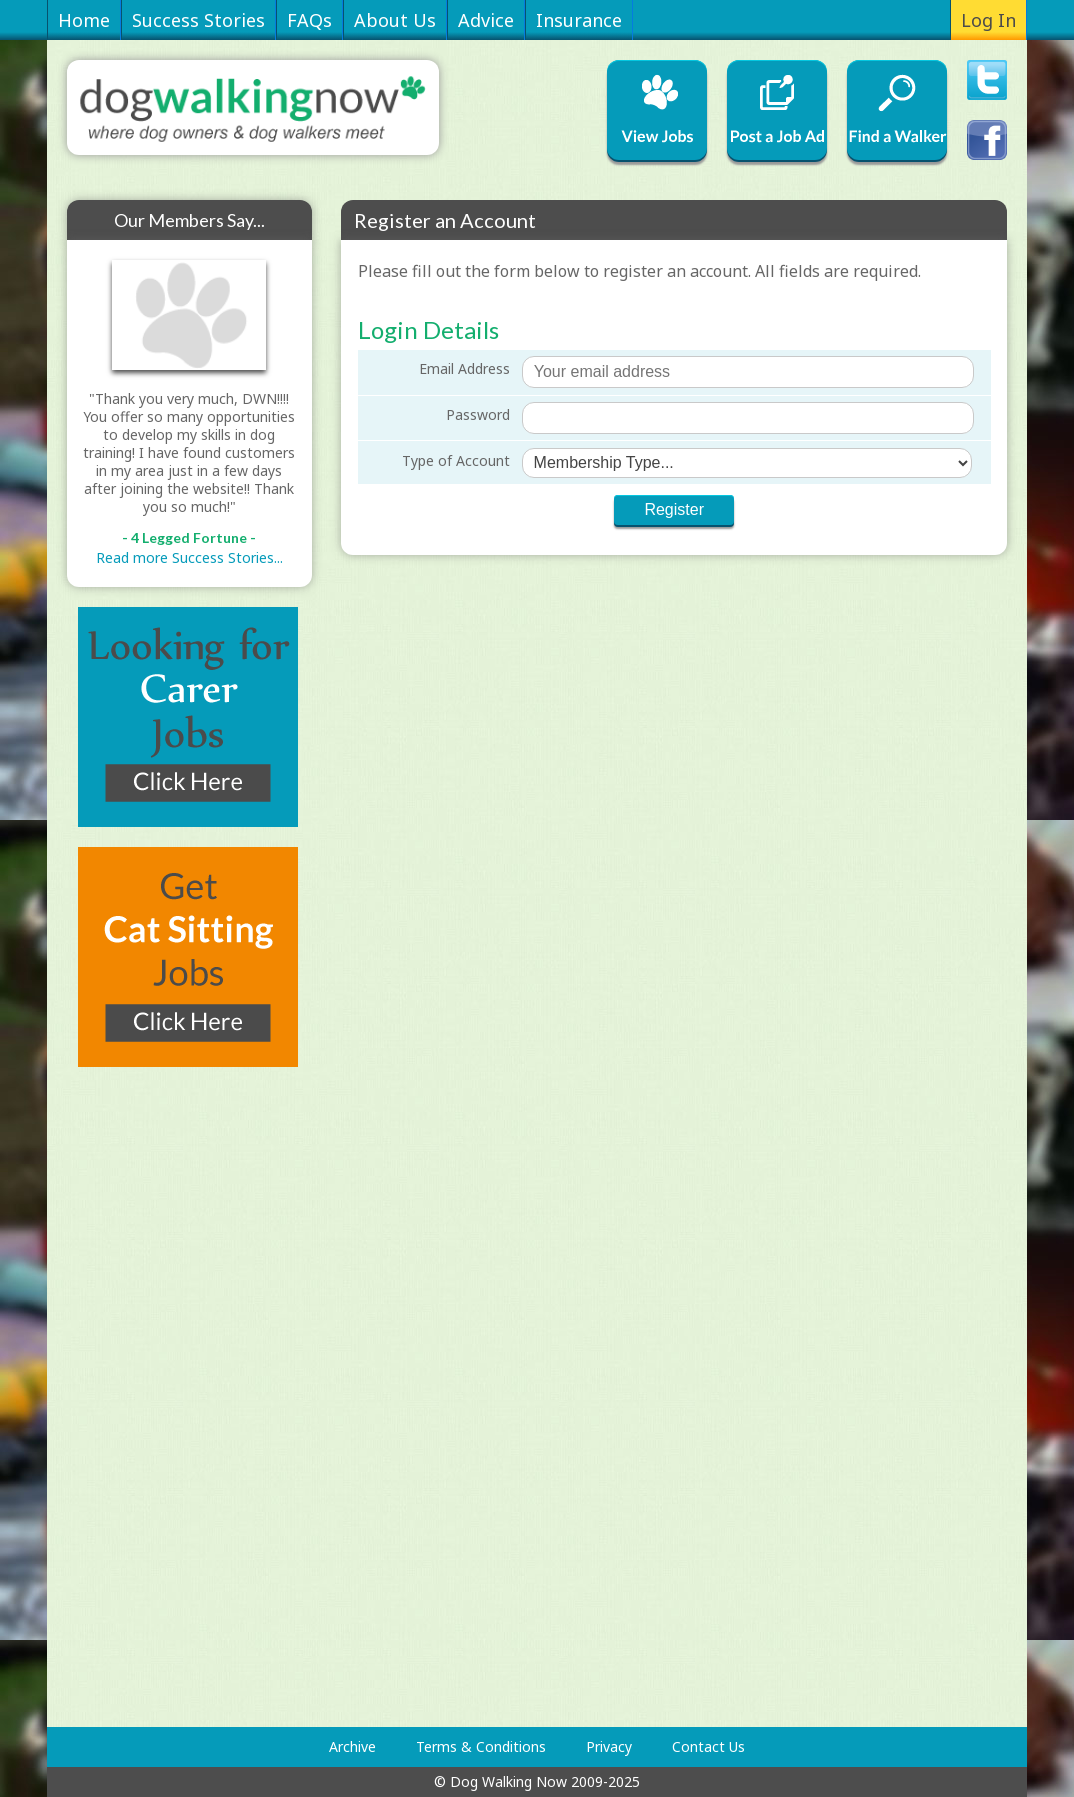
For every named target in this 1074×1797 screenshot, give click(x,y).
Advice (486, 20)
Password (478, 414)
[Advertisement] (147, 1397)
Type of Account (456, 460)
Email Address (464, 368)
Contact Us (708, 1746)
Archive (352, 1746)
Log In (988, 20)
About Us (395, 20)
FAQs (309, 20)
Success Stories (198, 20)
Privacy (609, 1746)
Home (84, 20)
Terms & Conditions (481, 1746)
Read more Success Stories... (189, 557)
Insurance (579, 20)
